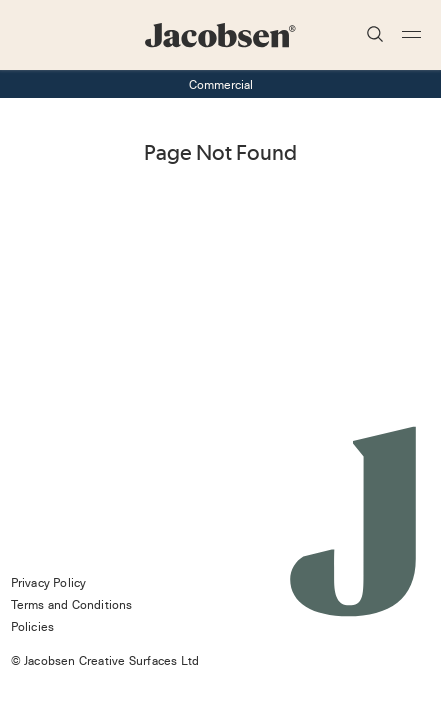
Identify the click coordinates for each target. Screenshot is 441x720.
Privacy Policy (49, 582)
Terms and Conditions (72, 604)
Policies (33, 626)
